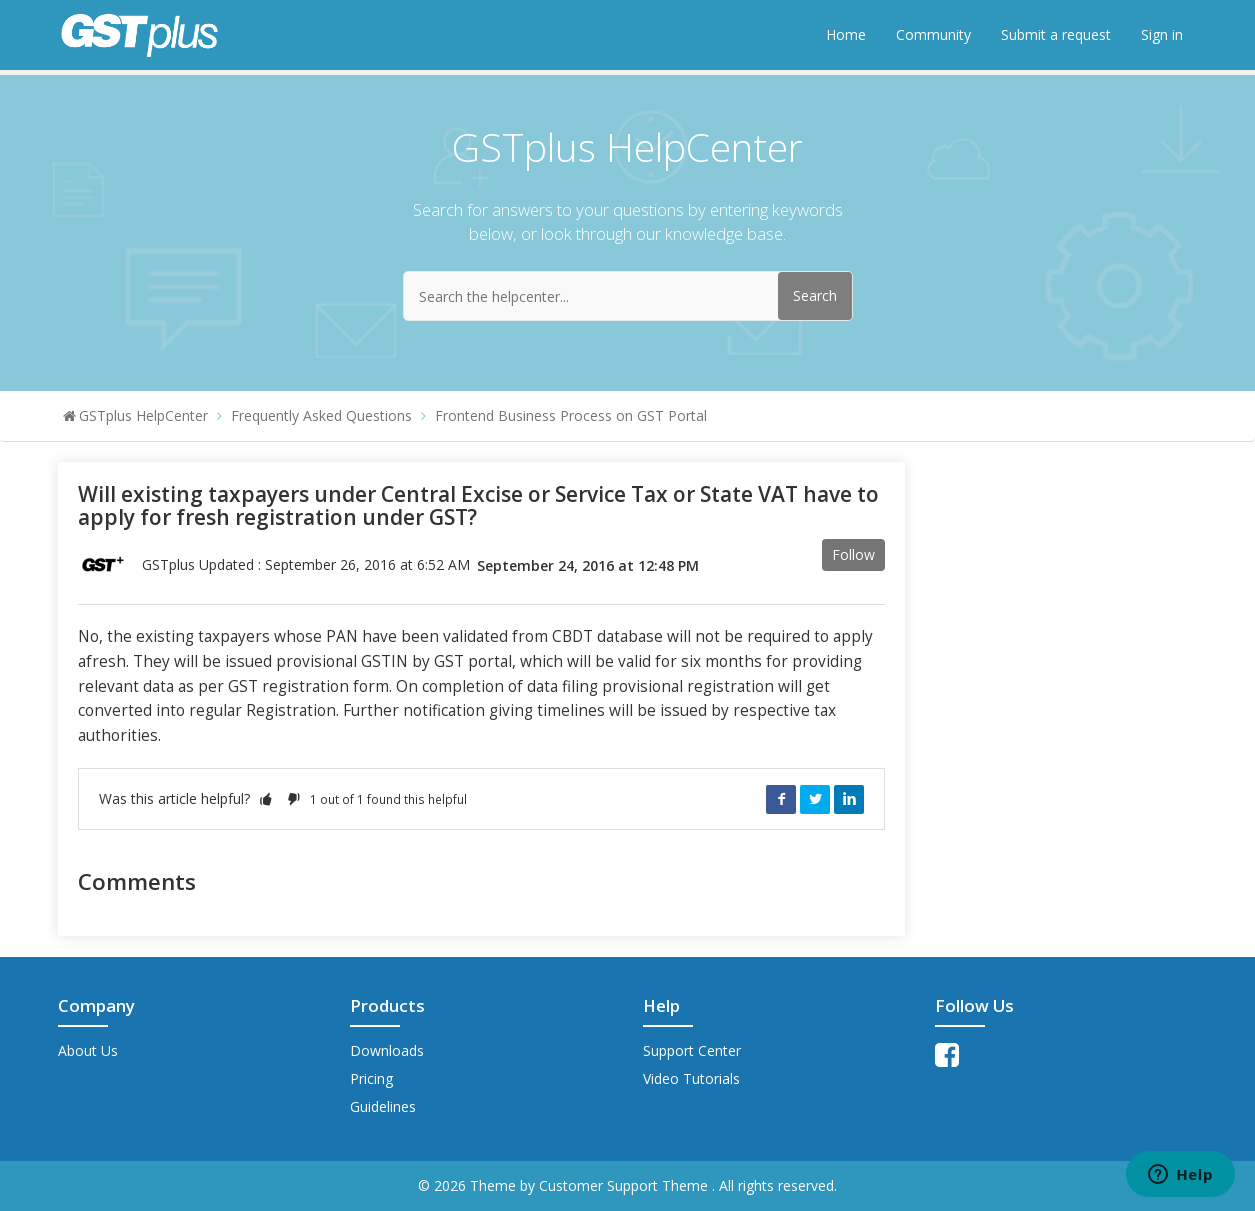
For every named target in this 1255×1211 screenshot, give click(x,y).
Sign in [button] (1162, 34)
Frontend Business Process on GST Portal (571, 415)
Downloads (387, 1050)
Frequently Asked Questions (321, 415)
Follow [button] (853, 554)
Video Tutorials (691, 1078)
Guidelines (383, 1106)
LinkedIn (849, 799)
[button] (266, 798)
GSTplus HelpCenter (143, 415)
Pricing (371, 1078)
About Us (88, 1050)
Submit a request (1056, 34)
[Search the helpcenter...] (628, 296)
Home (846, 34)
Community (933, 34)
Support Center (692, 1050)
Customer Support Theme (625, 1185)
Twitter (815, 799)
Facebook (781, 799)
